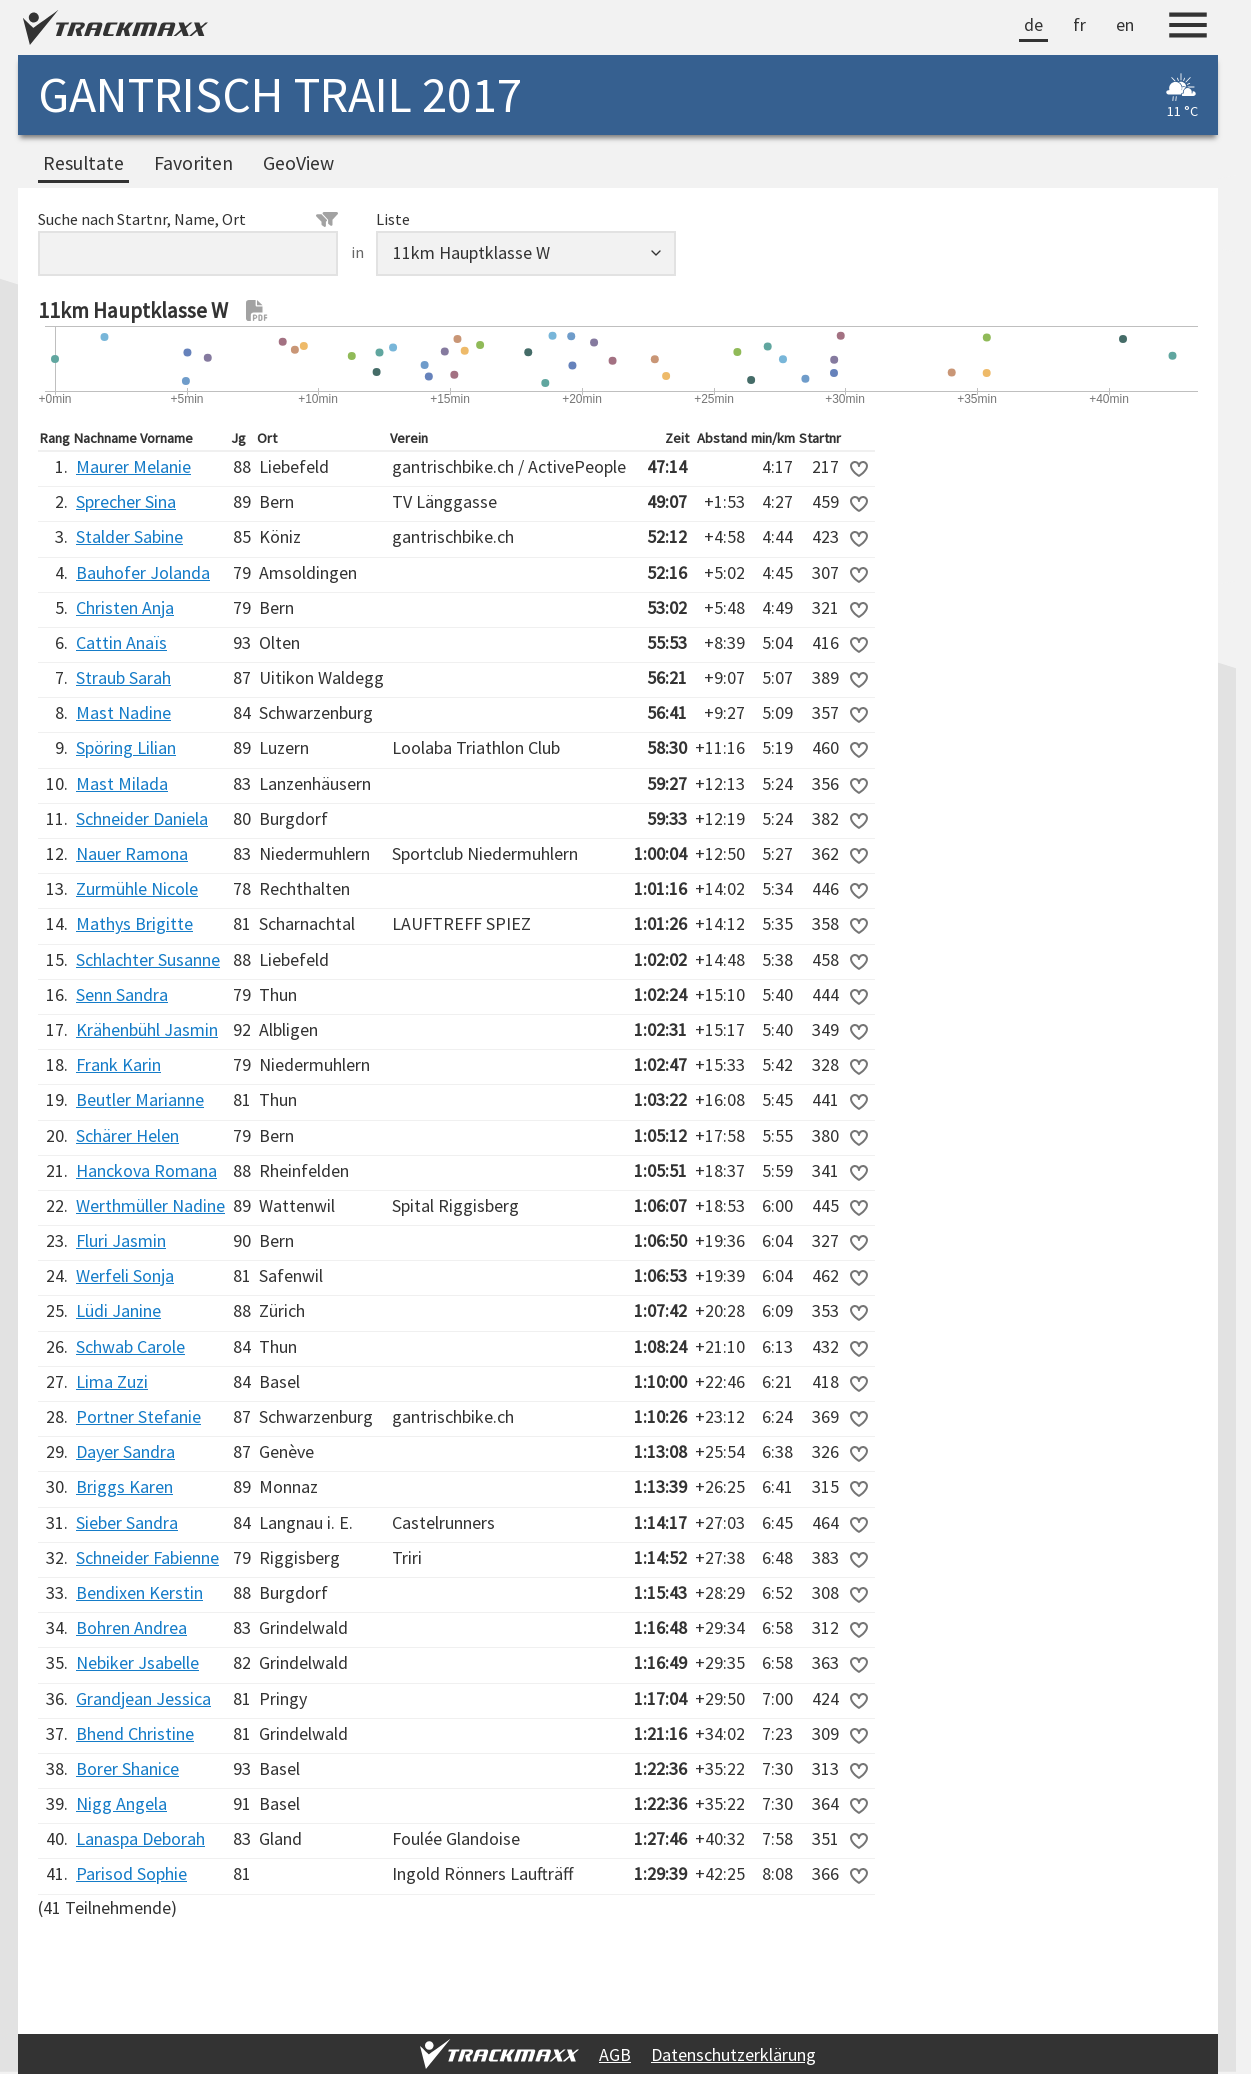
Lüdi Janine (118, 1310)
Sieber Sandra (127, 1522)
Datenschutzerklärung (733, 2054)
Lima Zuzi (112, 1381)
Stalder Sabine (129, 536)
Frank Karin (118, 1064)
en (1125, 24)
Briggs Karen (124, 1486)
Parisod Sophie (131, 1873)
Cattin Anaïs (121, 642)
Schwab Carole (130, 1346)
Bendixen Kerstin (139, 1592)
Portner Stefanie (138, 1416)
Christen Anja (125, 607)
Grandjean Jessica (143, 1698)
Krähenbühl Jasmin (147, 1029)
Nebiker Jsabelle (137, 1662)
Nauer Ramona (132, 853)
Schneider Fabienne (147, 1557)
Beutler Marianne (140, 1099)
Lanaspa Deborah (140, 1838)
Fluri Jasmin (121, 1240)
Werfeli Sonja (125, 1275)
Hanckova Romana (146, 1170)
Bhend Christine (135, 1733)
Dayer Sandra (125, 1451)
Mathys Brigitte (134, 923)
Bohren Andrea (131, 1627)
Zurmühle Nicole (137, 888)
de (1033, 24)
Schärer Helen (127, 1135)
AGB (615, 2054)
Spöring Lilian (126, 747)
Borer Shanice (127, 1768)
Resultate (83, 163)
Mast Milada (122, 783)
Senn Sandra (122, 994)
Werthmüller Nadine (150, 1205)
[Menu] (1188, 28)
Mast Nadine (123, 712)
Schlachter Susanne (148, 959)
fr (1079, 24)
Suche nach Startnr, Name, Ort (188, 219)
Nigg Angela (121, 1803)
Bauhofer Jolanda (143, 572)
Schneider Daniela (142, 818)
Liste (393, 219)
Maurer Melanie (133, 466)
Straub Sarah (123, 677)
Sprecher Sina (126, 501)
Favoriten (193, 163)
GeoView (298, 163)
